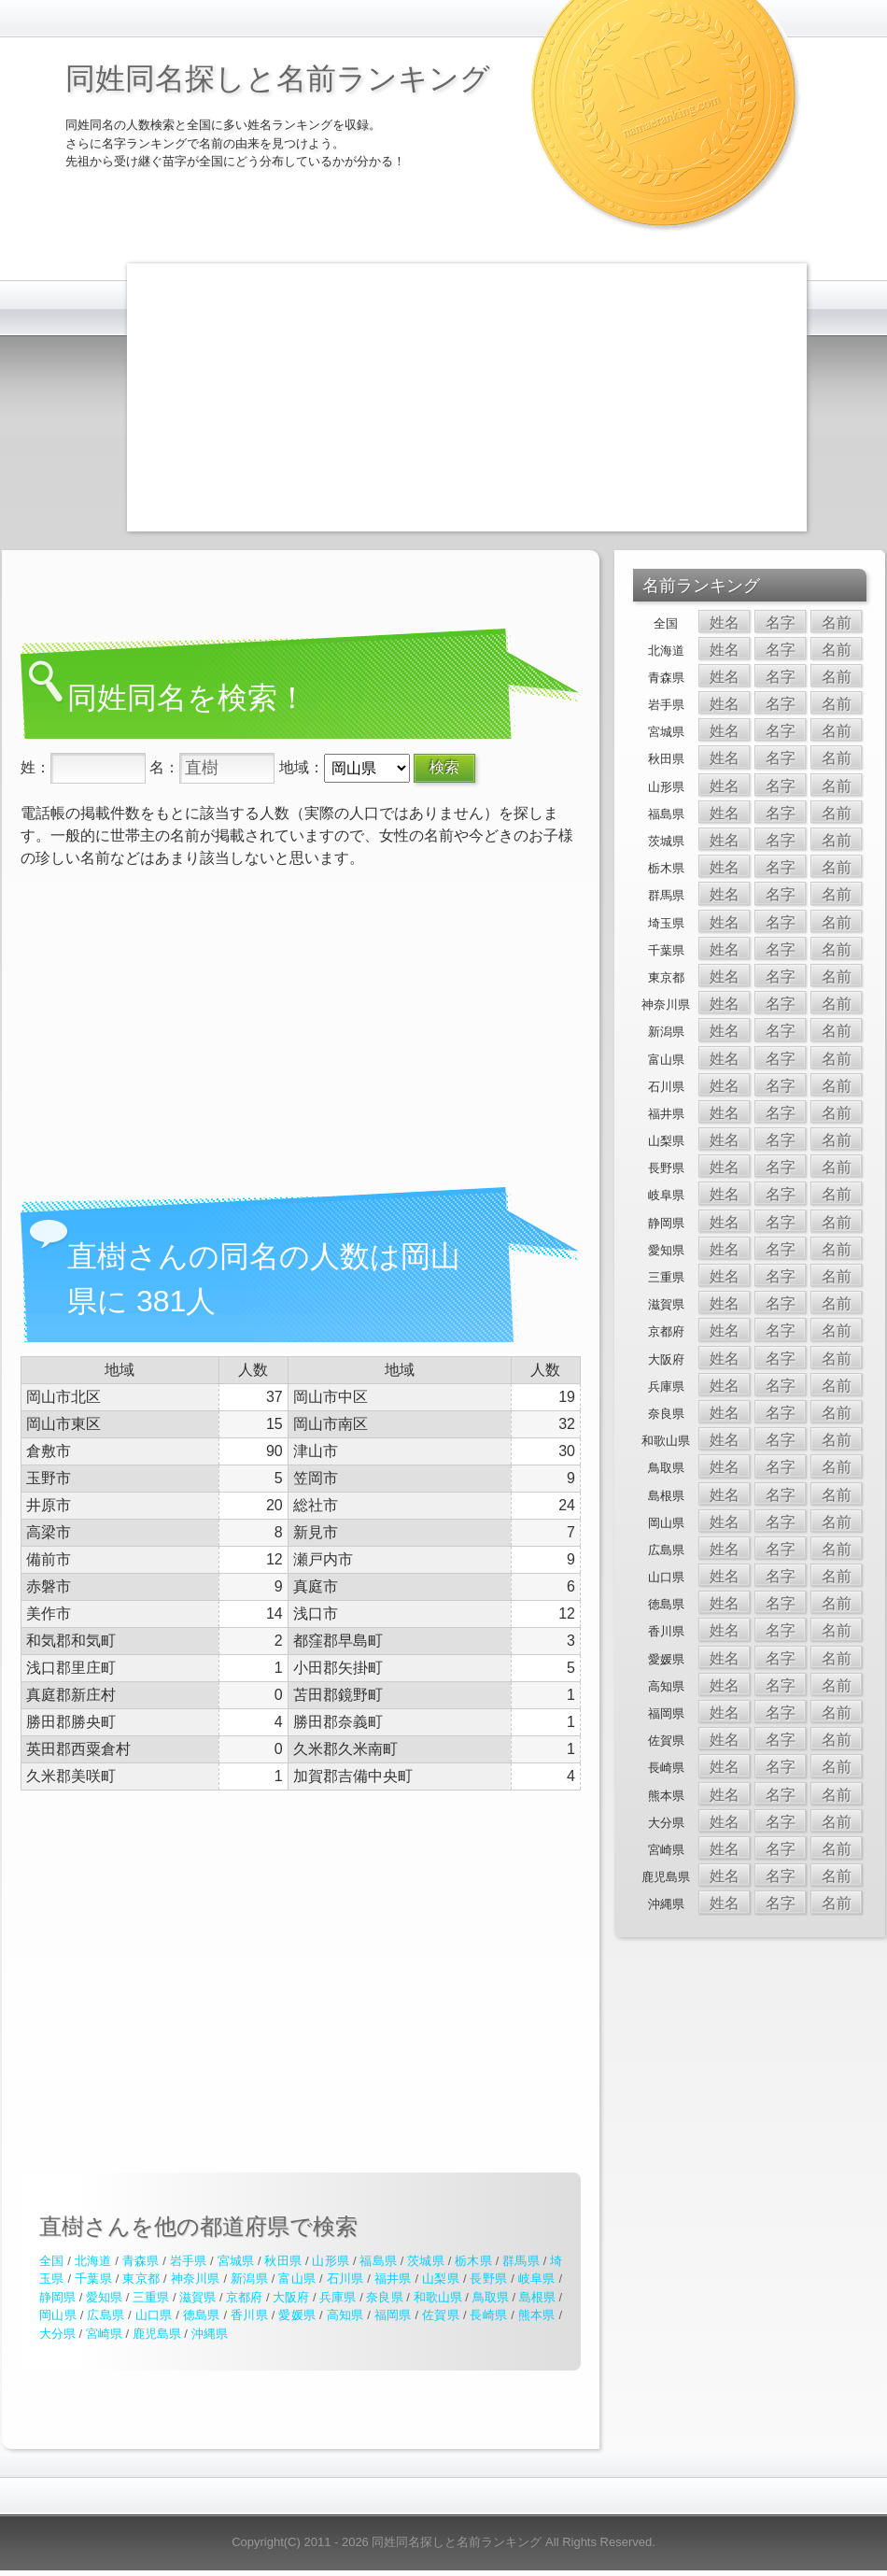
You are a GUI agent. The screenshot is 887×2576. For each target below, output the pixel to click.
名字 (780, 622)
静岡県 (57, 2297)
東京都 (141, 2279)
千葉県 (93, 2279)
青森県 (141, 2261)
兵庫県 (337, 2297)
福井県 (393, 2279)
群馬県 (521, 2261)
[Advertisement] (388, 394)
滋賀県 (197, 2297)
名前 (837, 622)
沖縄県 (209, 2334)
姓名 (724, 622)
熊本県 (537, 2315)
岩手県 (188, 2261)
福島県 (378, 2261)
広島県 (105, 2315)
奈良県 (384, 2297)
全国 (51, 2261)
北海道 (93, 2261)
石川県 (345, 2279)
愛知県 (104, 2297)
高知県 (345, 2315)
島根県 (537, 2297)
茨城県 (425, 2261)
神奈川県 (195, 2279)
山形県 (330, 2261)
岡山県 (58, 2315)
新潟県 (249, 2279)
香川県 (249, 2315)
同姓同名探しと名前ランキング (277, 78)
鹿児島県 (157, 2334)
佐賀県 (440, 2315)
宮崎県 (104, 2334)
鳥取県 (490, 2297)
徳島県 (201, 2315)
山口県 (154, 2315)
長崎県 (488, 2315)
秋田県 (283, 2261)
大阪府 (291, 2297)
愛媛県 (297, 2315)
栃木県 (473, 2261)
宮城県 (236, 2261)
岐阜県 (537, 2279)
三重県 (151, 2297)
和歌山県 (438, 2297)
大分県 (57, 2334)
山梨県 (440, 2279)
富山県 (297, 2279)
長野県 (488, 2279)
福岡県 (393, 2315)
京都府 (244, 2297)
